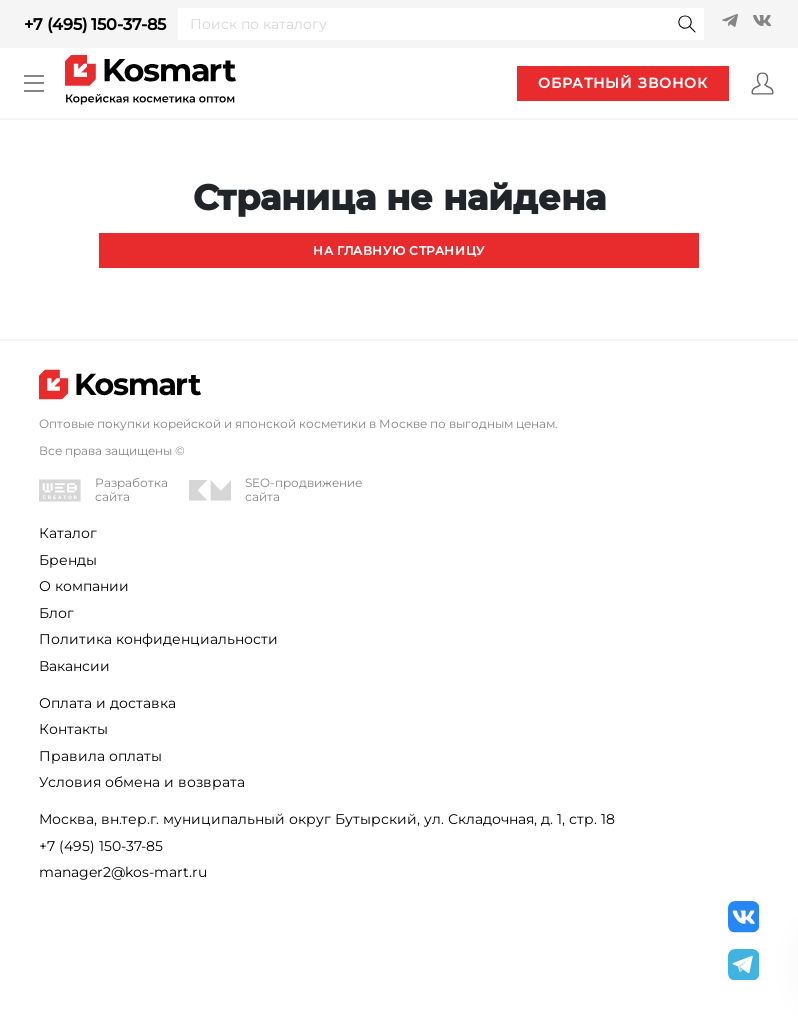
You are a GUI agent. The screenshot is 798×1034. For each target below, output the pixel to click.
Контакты (73, 729)
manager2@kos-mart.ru (123, 872)
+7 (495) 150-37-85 (95, 24)
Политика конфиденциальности (158, 639)
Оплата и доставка (107, 703)
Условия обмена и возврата (142, 782)
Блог (56, 613)
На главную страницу (399, 250)
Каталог (68, 533)
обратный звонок (623, 83)
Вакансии (74, 666)
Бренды (68, 560)
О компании (84, 586)
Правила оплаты (100, 756)
